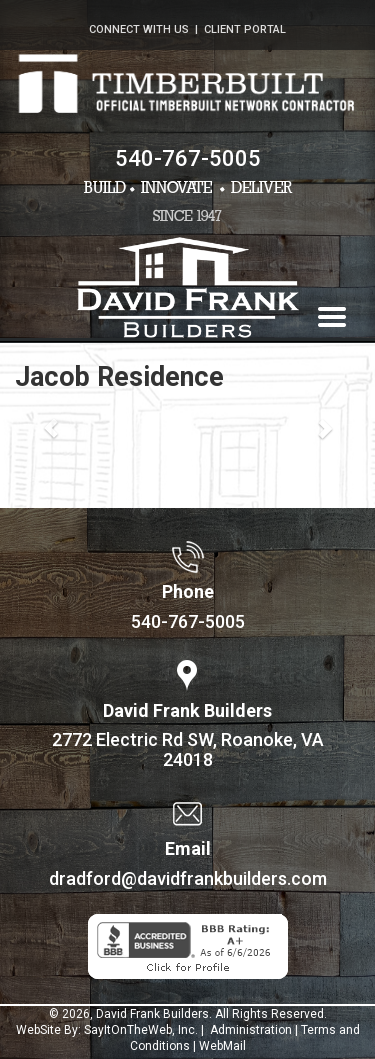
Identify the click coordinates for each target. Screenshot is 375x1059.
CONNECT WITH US (139, 29)
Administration (249, 1030)
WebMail (222, 1046)
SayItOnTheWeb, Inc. (141, 1030)
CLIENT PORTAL (245, 29)
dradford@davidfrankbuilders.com (188, 878)
